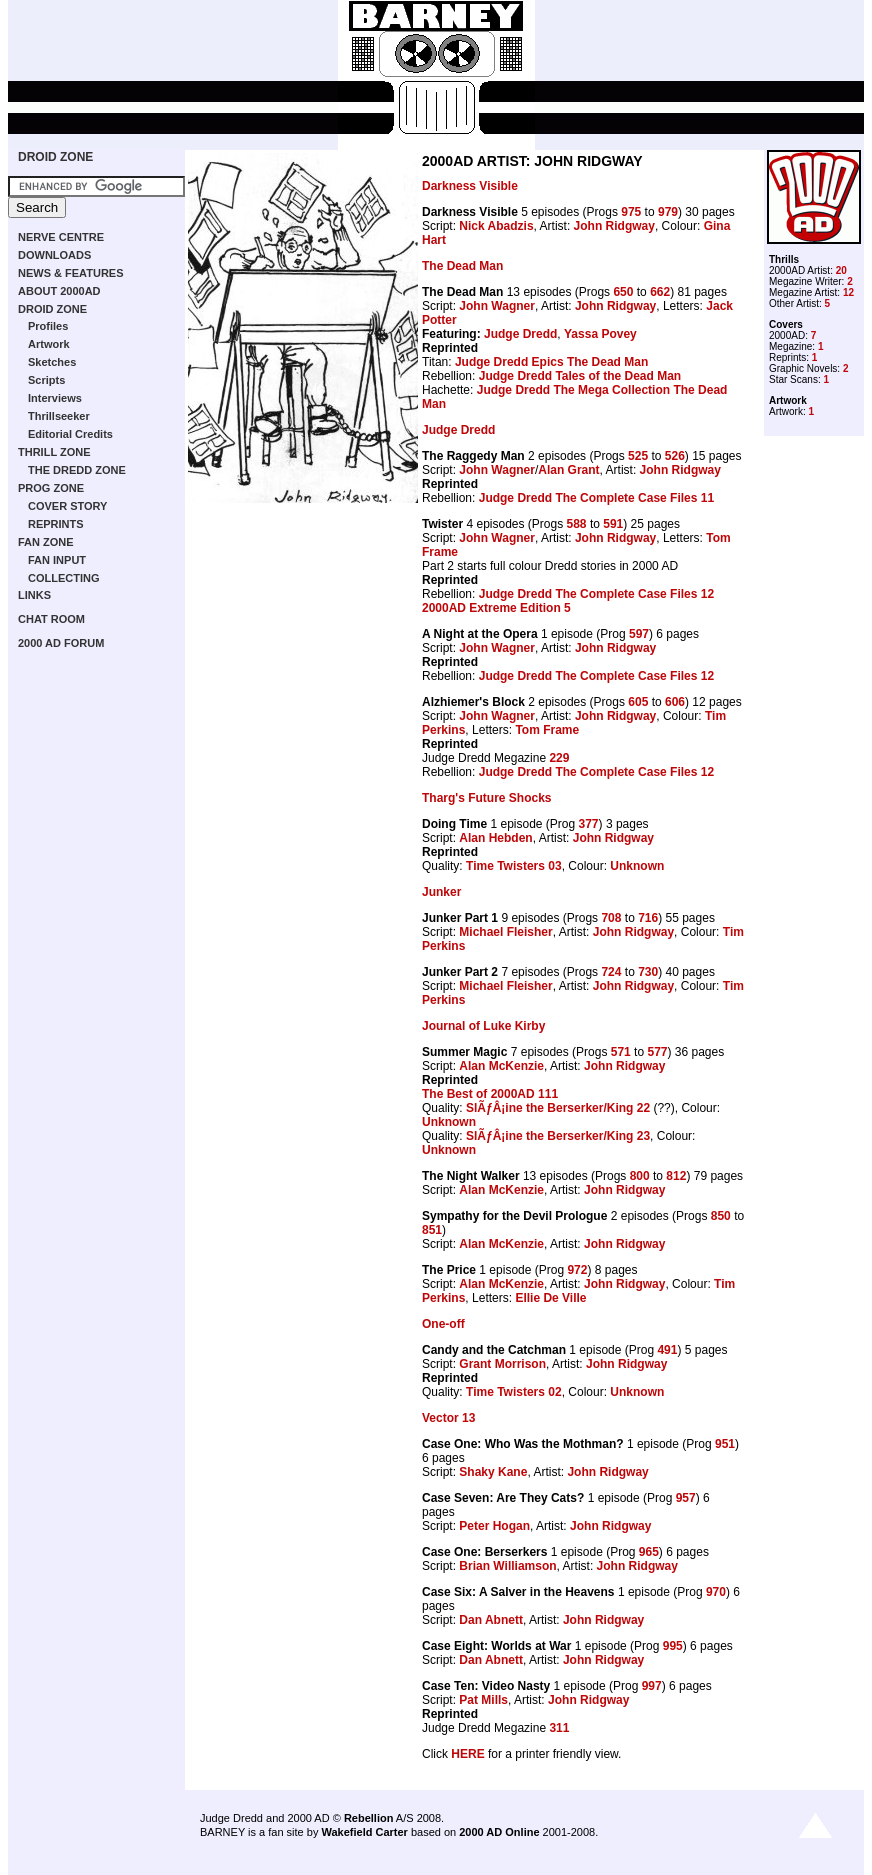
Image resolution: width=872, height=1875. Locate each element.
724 (611, 972)
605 (638, 702)
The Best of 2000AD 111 (490, 1094)
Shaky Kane (493, 1472)
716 (648, 918)
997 (652, 1686)
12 (848, 292)
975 (631, 212)
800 (640, 1176)
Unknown (637, 866)
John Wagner (497, 306)
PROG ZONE (51, 488)
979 (668, 212)
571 (621, 1052)
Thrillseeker (59, 416)
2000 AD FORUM (61, 643)
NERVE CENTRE (61, 237)
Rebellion (369, 1818)
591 (613, 524)
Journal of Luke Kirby (483, 1026)
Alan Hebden (495, 838)
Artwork (49, 344)
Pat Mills (483, 1700)
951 (725, 1444)
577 (657, 1052)
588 (577, 524)
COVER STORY (67, 506)
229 (559, 758)
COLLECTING (64, 578)
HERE (467, 1754)
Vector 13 (448, 1418)
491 (667, 1350)
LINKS (34, 595)
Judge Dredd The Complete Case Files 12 (596, 594)
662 (660, 292)
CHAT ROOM (51, 619)
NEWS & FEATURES (71, 273)
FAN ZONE (46, 542)
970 (716, 1592)
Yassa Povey (600, 334)
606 (675, 702)
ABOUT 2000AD (59, 291)
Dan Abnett (491, 1620)
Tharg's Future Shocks (487, 798)
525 (638, 456)
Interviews (55, 398)
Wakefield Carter (364, 1832)
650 (623, 292)
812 (676, 1176)
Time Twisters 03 (514, 866)
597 (639, 634)
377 (589, 824)
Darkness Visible (470, 186)
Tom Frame (547, 730)
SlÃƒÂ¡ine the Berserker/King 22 (558, 1108)
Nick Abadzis (496, 226)
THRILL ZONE (54, 452)
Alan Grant (568, 470)
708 (611, 918)
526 (675, 456)
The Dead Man (462, 266)
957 (686, 1498)
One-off (443, 1324)
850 (721, 1216)
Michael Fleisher (505, 932)
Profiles (48, 326)
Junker (441, 892)
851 (432, 1230)
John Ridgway (614, 226)
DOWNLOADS (54, 255)
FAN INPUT (57, 560)
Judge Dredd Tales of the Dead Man (580, 376)
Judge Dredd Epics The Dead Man (551, 362)
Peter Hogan (494, 1526)
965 (649, 1552)
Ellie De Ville (550, 1298)
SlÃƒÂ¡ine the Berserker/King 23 (558, 1136)
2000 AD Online (499, 1832)
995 (673, 1646)
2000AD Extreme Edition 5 (496, 608)
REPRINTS (56, 524)
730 (648, 972)
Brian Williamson (507, 1566)
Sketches (52, 362)
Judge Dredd (520, 334)
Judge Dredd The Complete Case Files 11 (596, 498)
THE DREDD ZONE (77, 470)
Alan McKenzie (501, 1066)
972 (577, 1270)
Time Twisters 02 (514, 1392)
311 (559, 1728)
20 (841, 270)
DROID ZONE (55, 157)
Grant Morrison (502, 1364)
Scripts (46, 380)
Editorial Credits (70, 434)
